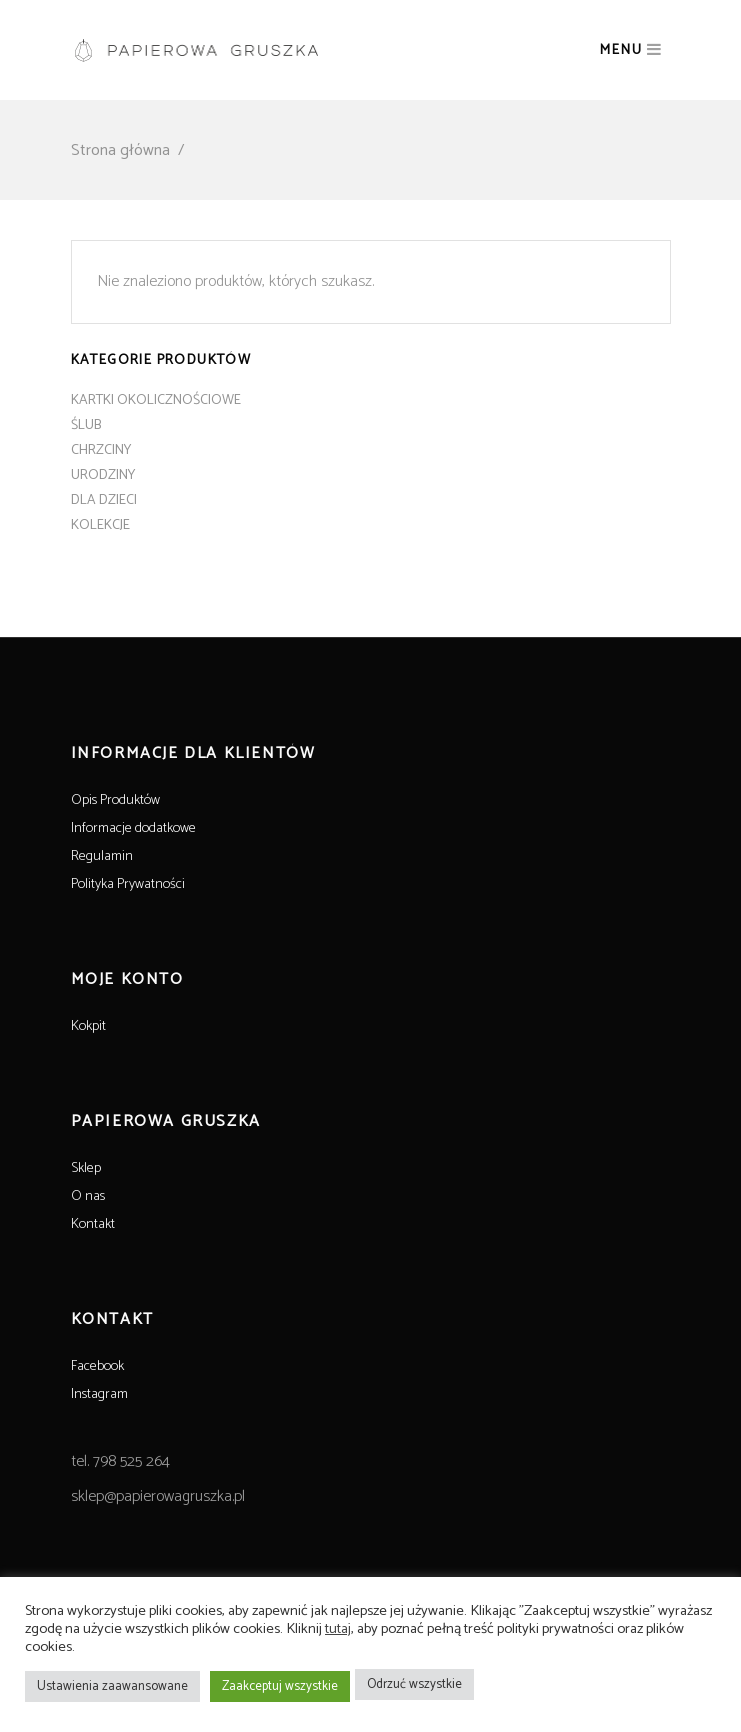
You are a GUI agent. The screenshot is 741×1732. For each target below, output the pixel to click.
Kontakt (93, 1224)
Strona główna (120, 150)
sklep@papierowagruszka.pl (158, 1496)
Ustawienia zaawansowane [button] (112, 1686)
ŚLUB (86, 425)
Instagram (99, 1394)
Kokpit (88, 1026)
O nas (88, 1196)
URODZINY (103, 475)
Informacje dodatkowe (133, 828)
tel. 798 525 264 (120, 1461)
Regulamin (102, 856)
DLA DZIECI (104, 500)
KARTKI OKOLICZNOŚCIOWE (156, 400)
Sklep (86, 1168)
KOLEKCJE (100, 525)
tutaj (338, 1629)
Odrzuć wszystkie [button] (414, 1684)
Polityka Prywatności (128, 884)
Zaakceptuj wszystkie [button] (280, 1686)
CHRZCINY (101, 450)
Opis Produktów (115, 800)
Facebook (97, 1366)
